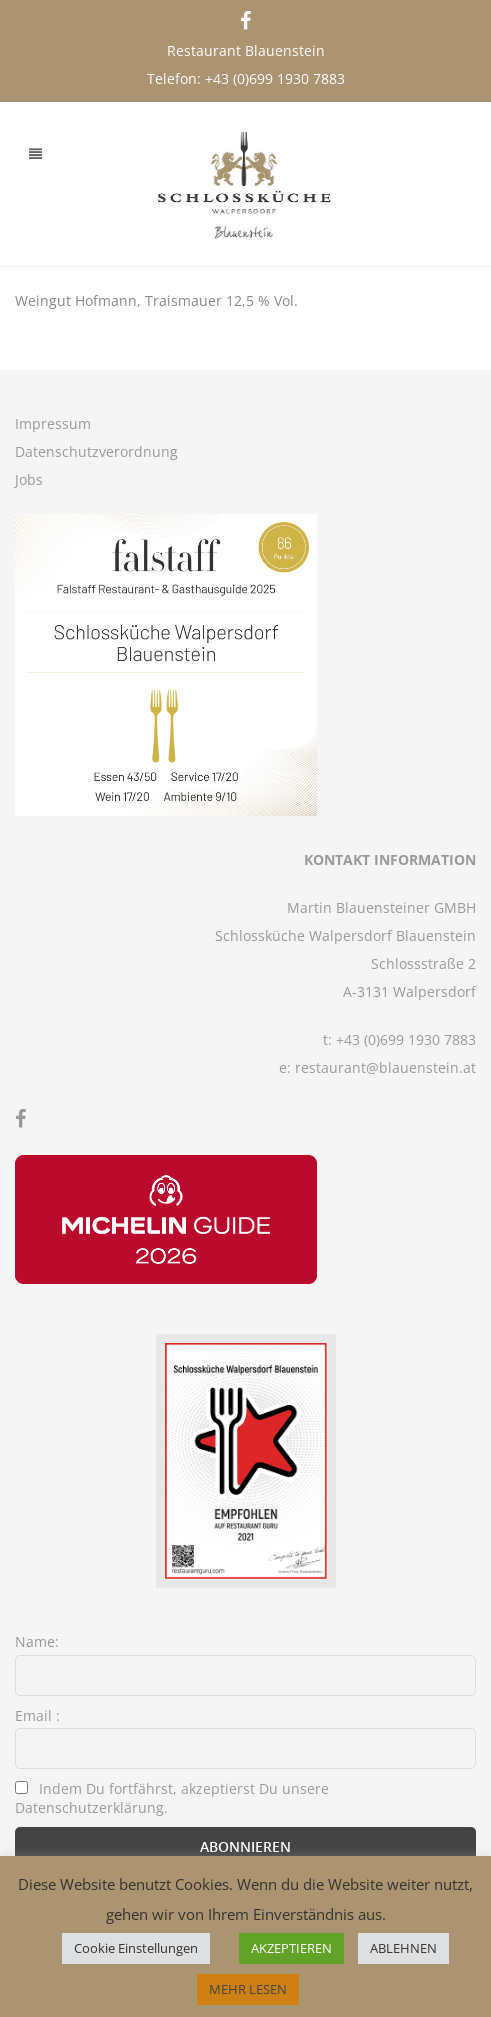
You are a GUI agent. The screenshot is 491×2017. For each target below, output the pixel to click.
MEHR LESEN (248, 1989)
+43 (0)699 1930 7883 (275, 78)
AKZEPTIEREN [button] (291, 1948)
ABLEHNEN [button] (403, 1948)
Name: (37, 1641)
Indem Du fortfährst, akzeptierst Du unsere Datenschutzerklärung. (172, 1798)
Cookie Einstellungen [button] (136, 1948)
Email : (37, 1715)
